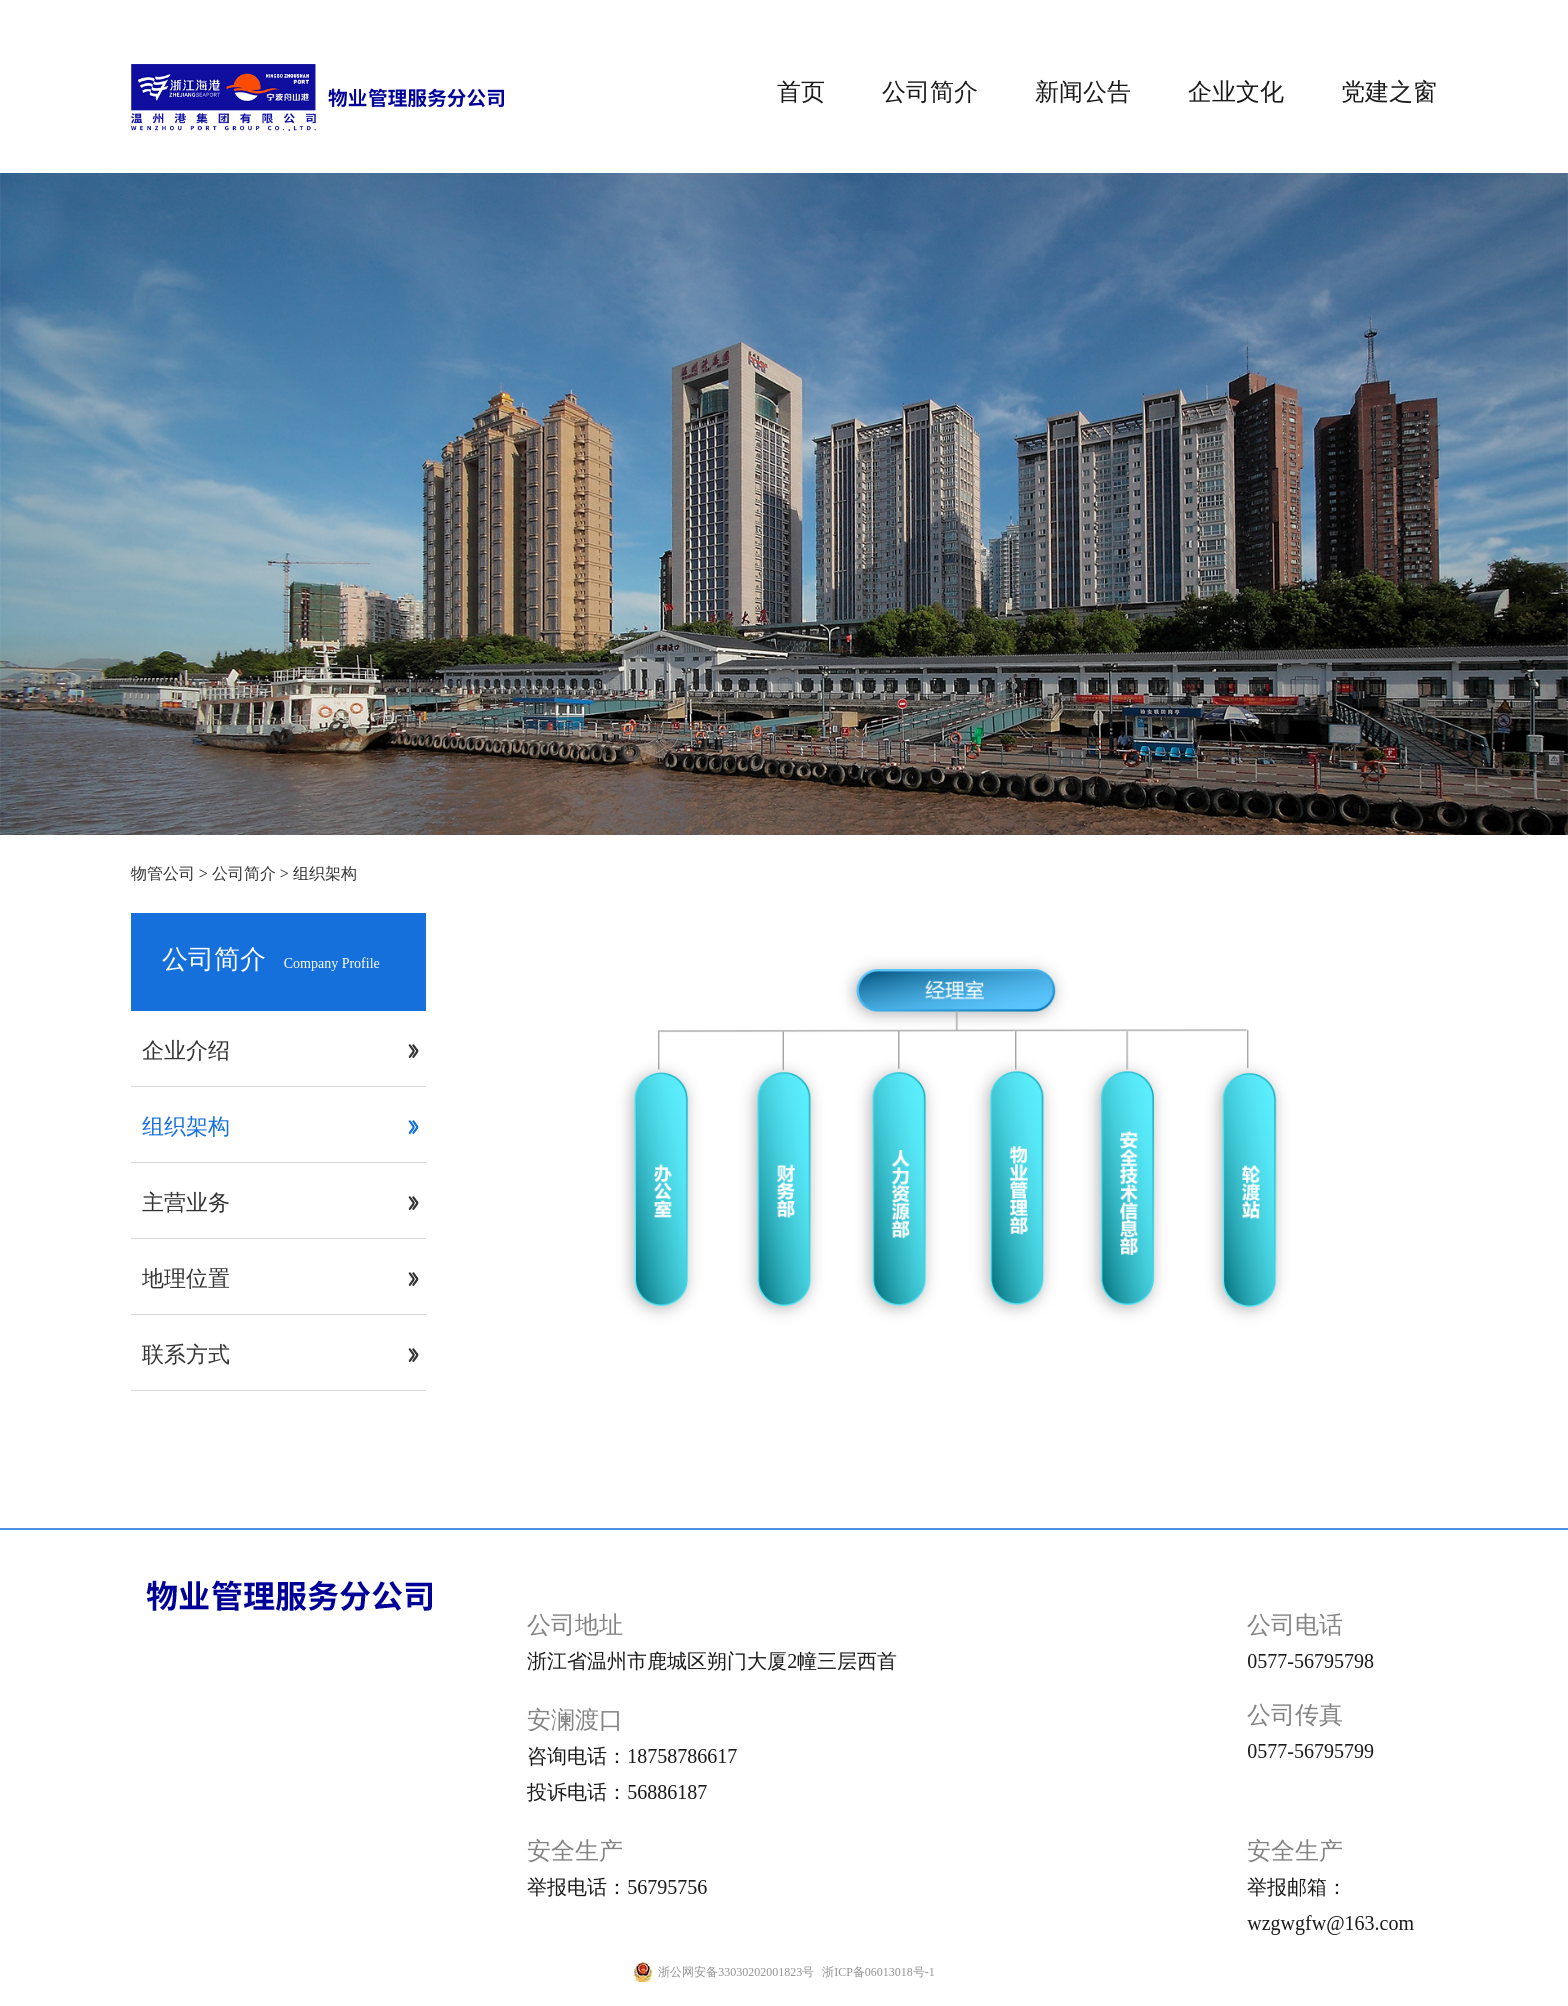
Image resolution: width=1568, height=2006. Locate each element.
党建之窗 (1389, 92)
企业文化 (1236, 92)
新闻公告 (1083, 92)
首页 (801, 92)
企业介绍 (186, 1050)
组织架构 (325, 873)
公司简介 (930, 92)
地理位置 (186, 1278)
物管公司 (163, 873)
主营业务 (186, 1202)
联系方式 (186, 1354)
